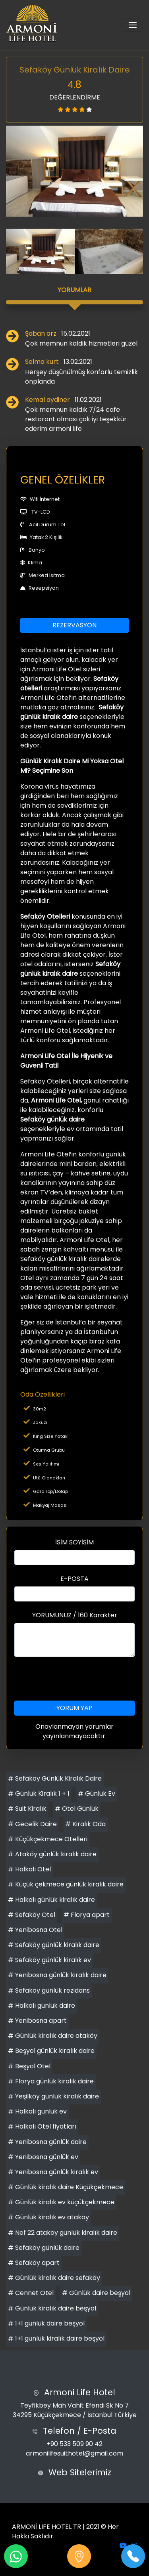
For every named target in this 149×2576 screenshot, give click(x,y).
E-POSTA (74, 1578)
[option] (74, 171)
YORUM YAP (74, 1707)
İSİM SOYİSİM (74, 1542)
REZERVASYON (74, 625)
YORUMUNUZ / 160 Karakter (74, 1615)
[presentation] (74, 1678)
